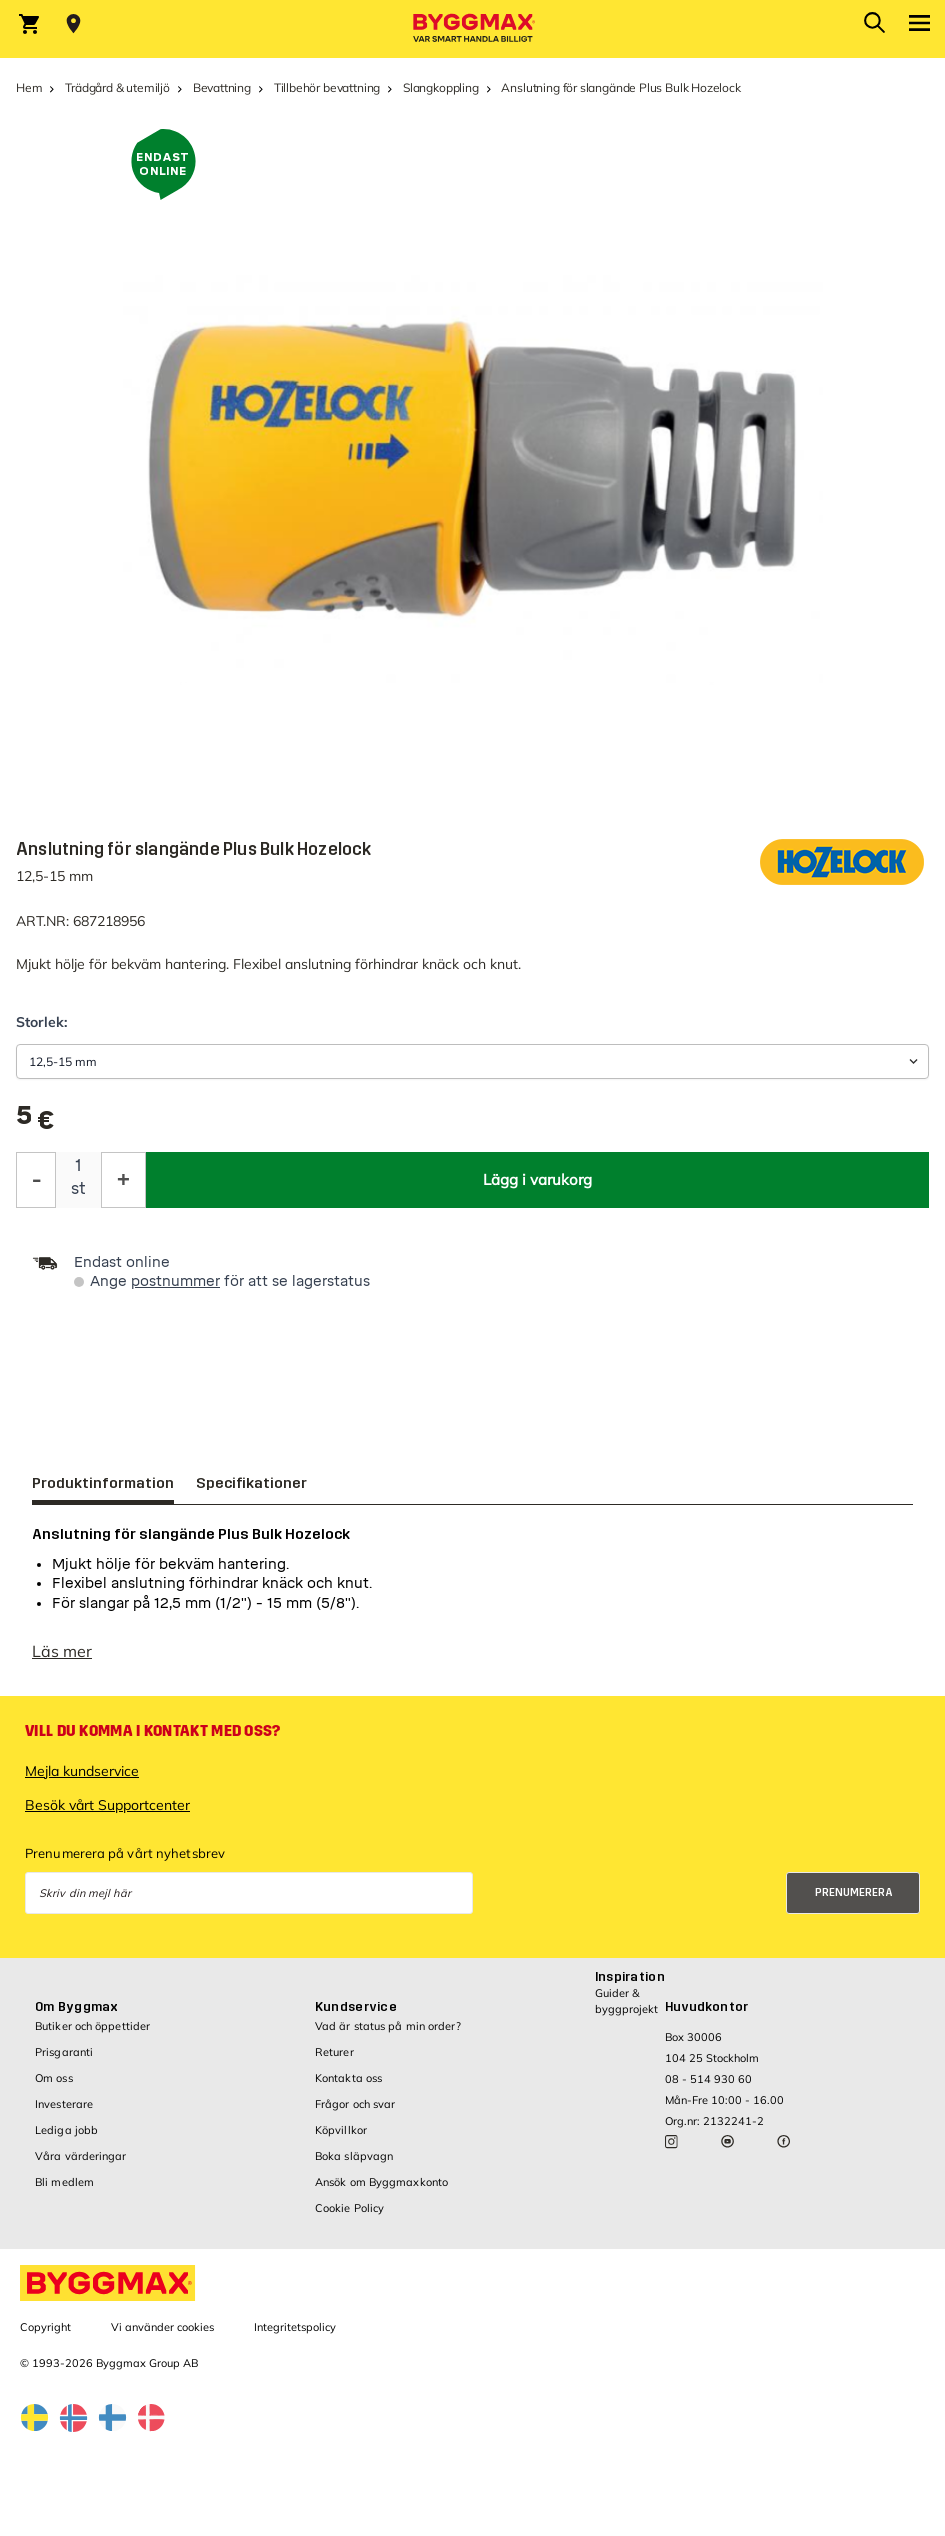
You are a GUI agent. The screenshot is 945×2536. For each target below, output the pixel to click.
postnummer (175, 1281)
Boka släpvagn (354, 2166)
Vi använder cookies (162, 2337)
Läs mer (62, 1661)
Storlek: (41, 1022)
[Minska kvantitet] (36, 1180)
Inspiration (630, 1987)
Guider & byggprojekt (626, 2010)
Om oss (54, 2088)
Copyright (45, 2337)
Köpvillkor (341, 2140)
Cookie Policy (349, 2218)
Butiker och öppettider (92, 2036)
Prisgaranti (64, 2062)
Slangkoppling (441, 87)
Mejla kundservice (82, 1781)
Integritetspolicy (295, 2337)
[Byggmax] (473, 29)
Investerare (64, 2114)
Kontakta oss (348, 2088)
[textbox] (35, 1122)
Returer (334, 2062)
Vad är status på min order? (388, 2036)
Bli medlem (64, 2192)
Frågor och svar (355, 2114)
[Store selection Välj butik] (73, 24)
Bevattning (222, 87)
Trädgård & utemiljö (117, 87)
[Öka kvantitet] (123, 1180)
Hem (29, 87)
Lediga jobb (66, 2140)
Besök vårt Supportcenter (107, 1815)
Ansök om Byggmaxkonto (381, 2192)
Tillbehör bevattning (327, 87)
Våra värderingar (81, 2166)
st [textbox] (78, 1188)
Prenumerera (854, 1902)
